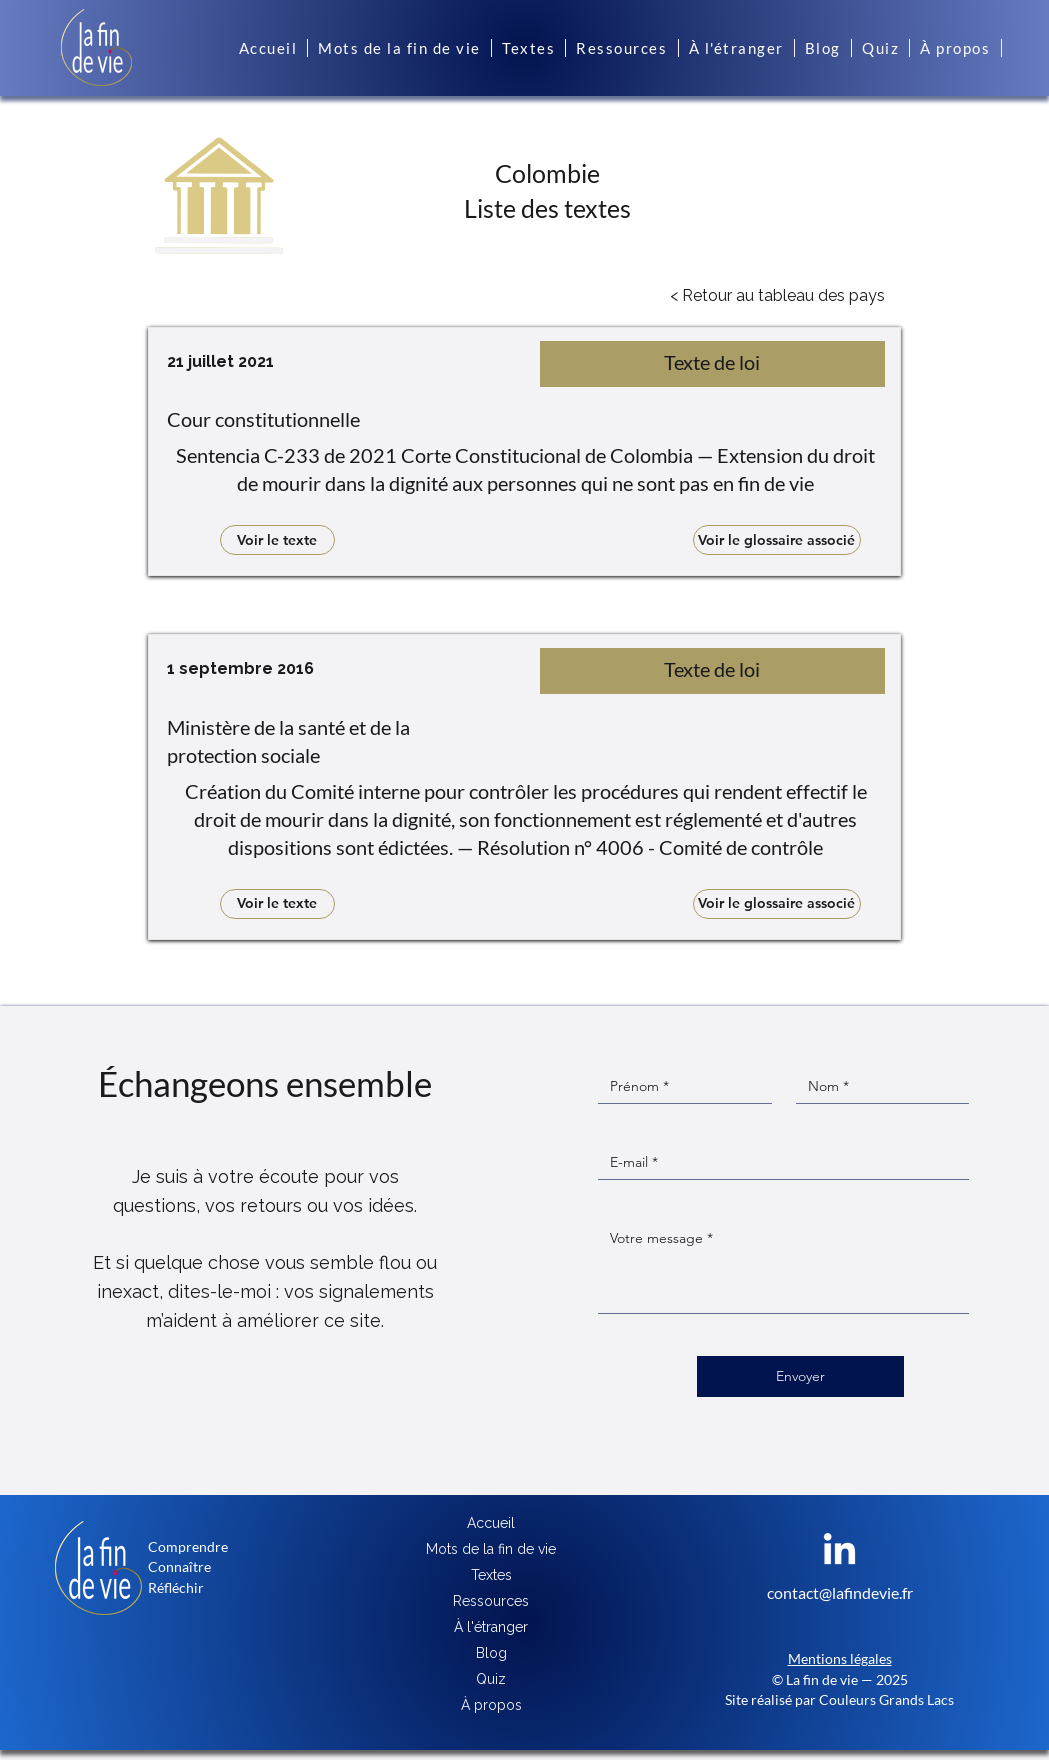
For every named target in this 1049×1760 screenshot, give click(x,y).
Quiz (491, 1679)
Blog (491, 1653)
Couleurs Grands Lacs (886, 1699)
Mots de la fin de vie (491, 1549)
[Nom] (877, 1086)
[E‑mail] (777, 1162)
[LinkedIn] (839, 1551)
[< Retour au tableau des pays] (778, 296)
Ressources (491, 1601)
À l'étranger (491, 1627)
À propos (491, 1705)
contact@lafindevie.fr (840, 1592)
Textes (491, 1575)
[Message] (783, 1267)
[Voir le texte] (277, 540)
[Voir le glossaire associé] (777, 540)
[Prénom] (679, 1086)
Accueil (491, 1523)
